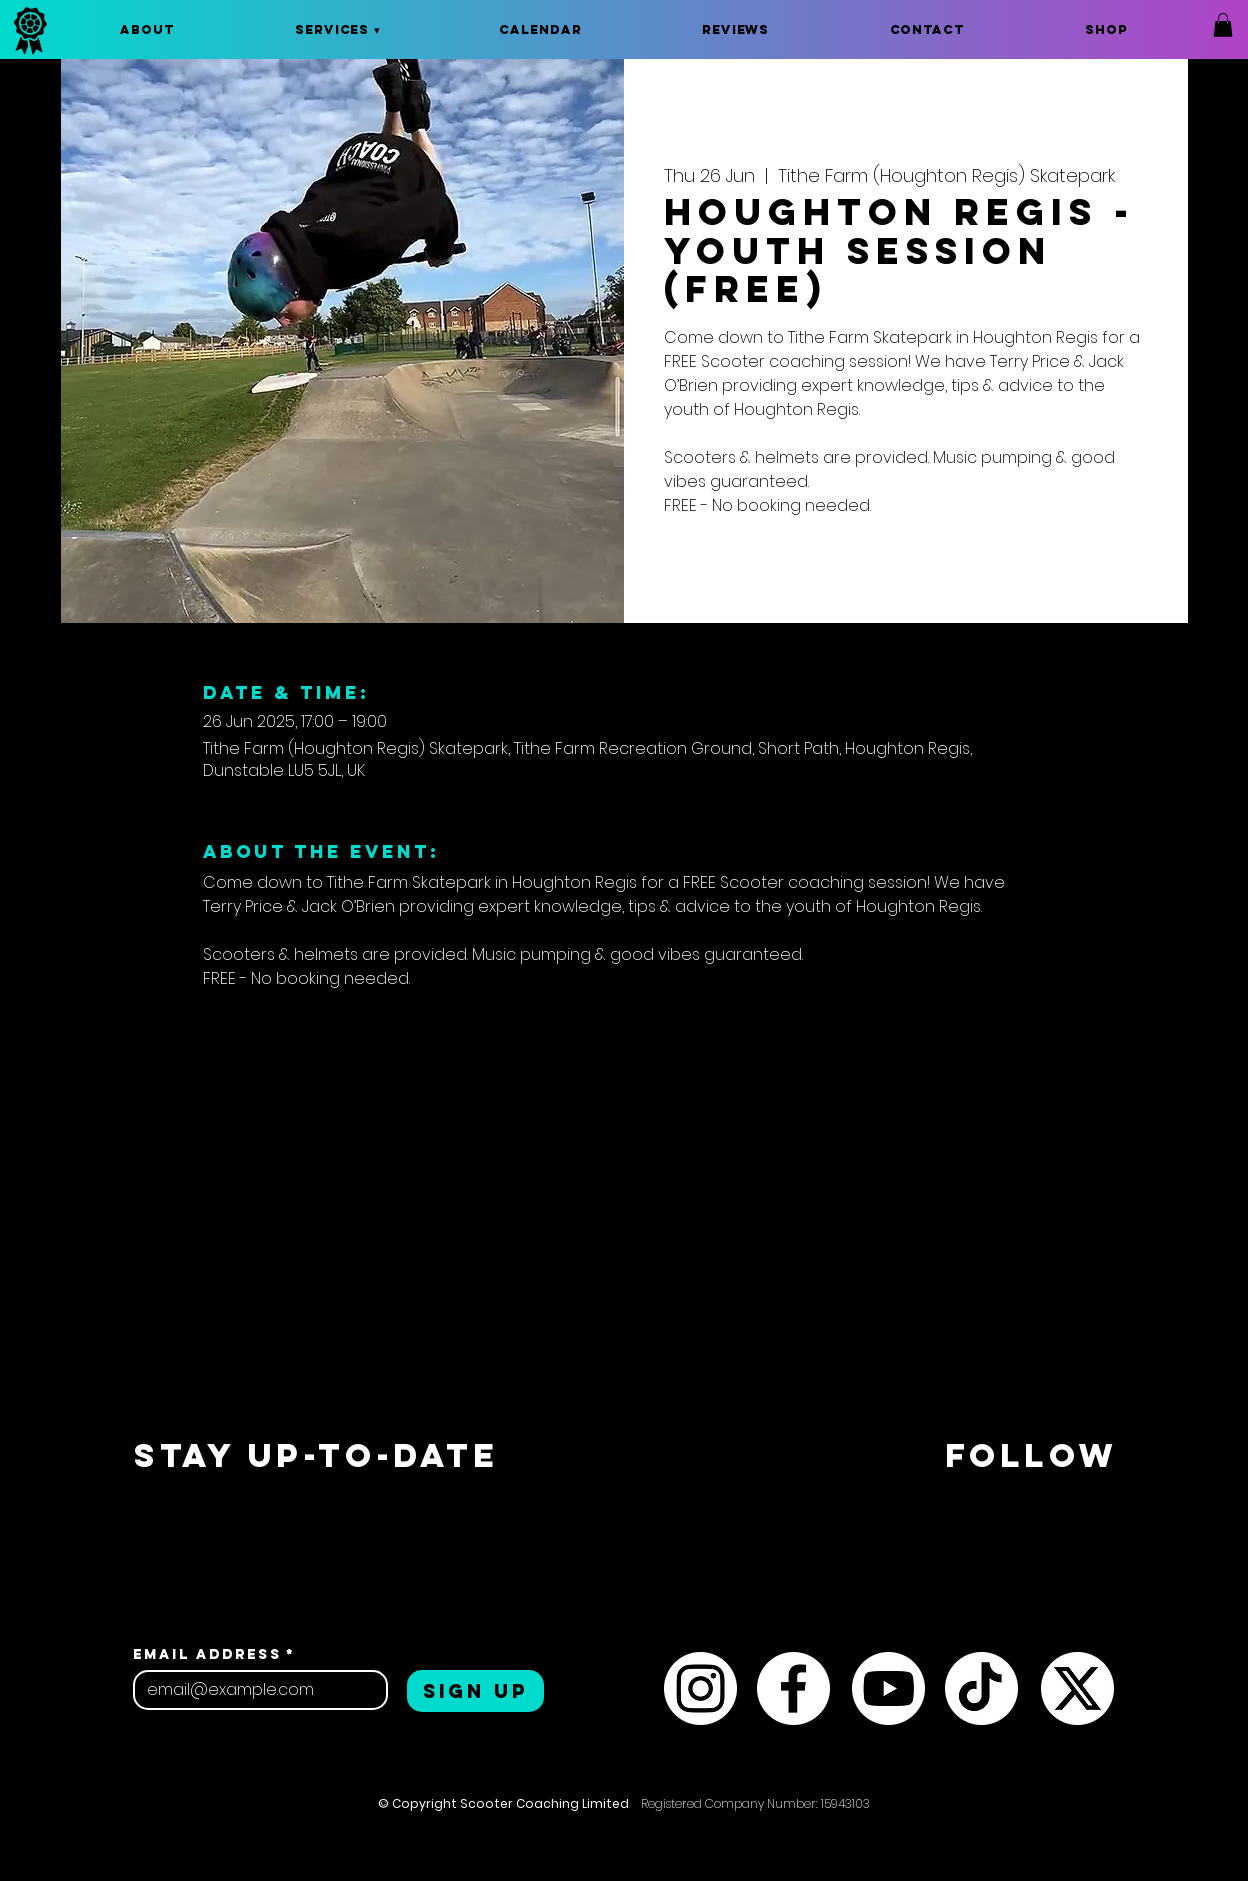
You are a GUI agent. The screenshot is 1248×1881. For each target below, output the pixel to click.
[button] (337, 29)
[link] (1223, 25)
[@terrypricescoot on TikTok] (981, 1688)
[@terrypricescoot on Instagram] (700, 1688)
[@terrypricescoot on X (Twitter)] (1077, 1688)
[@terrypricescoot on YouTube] (888, 1688)
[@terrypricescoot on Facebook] (793, 1688)
